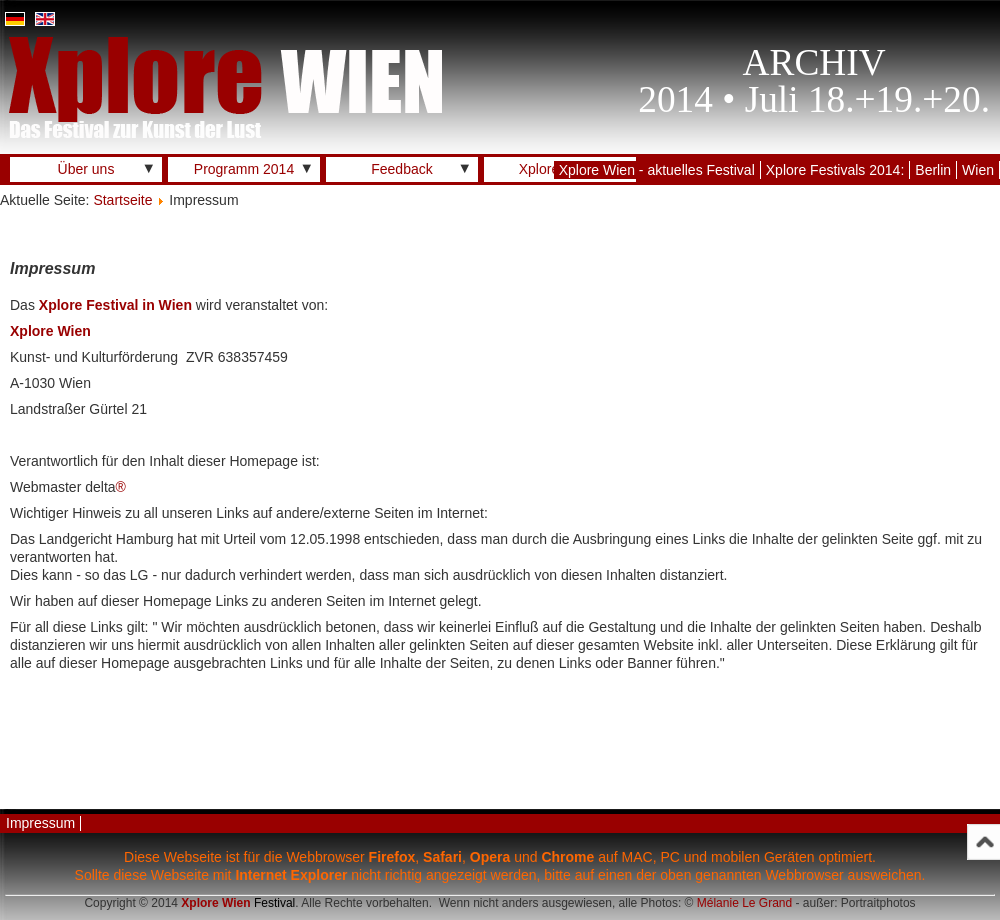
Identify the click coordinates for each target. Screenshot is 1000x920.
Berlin (933, 170)
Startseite (122, 200)
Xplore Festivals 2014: (835, 170)
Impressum (40, 823)
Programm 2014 (244, 169)
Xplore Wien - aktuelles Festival (657, 170)
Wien (978, 170)
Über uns (86, 169)
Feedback (401, 169)
